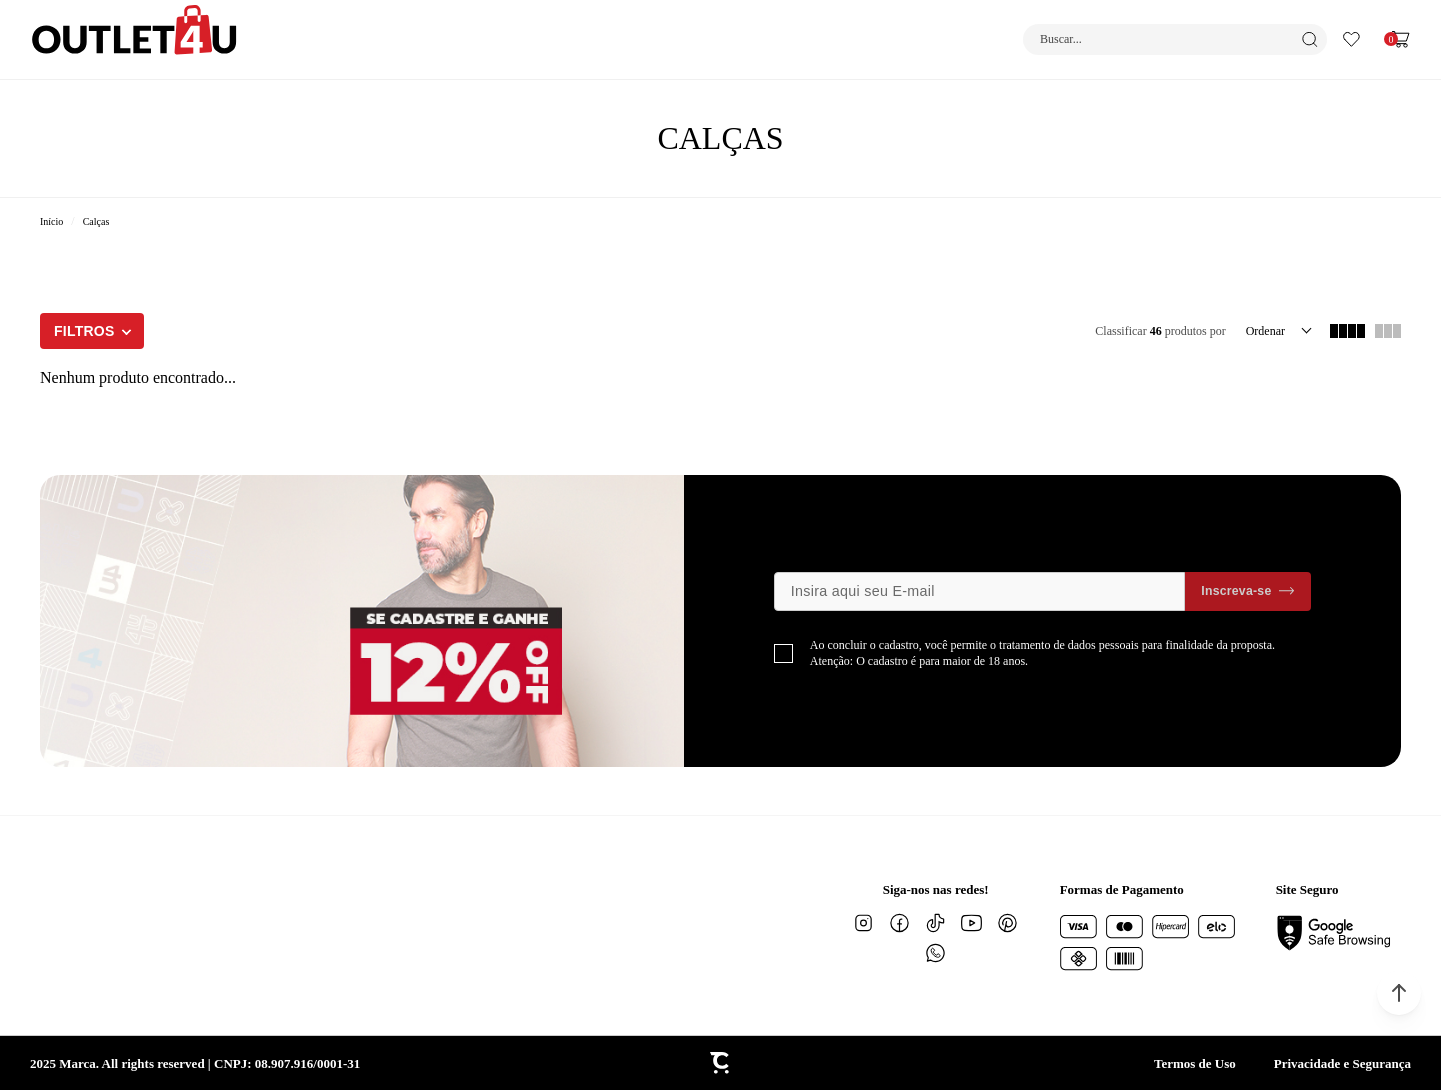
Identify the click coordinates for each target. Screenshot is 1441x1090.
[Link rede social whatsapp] (936, 953)
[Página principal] (134, 39)
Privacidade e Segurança (1342, 1063)
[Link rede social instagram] (864, 923)
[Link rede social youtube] (972, 923)
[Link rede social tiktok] (936, 923)
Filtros (84, 331)
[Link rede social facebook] (900, 923)
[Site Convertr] (721, 1063)
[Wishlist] (1351, 39)
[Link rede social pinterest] (1008, 923)
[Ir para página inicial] (51, 221)
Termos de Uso (1195, 1063)
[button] (1399, 993)
